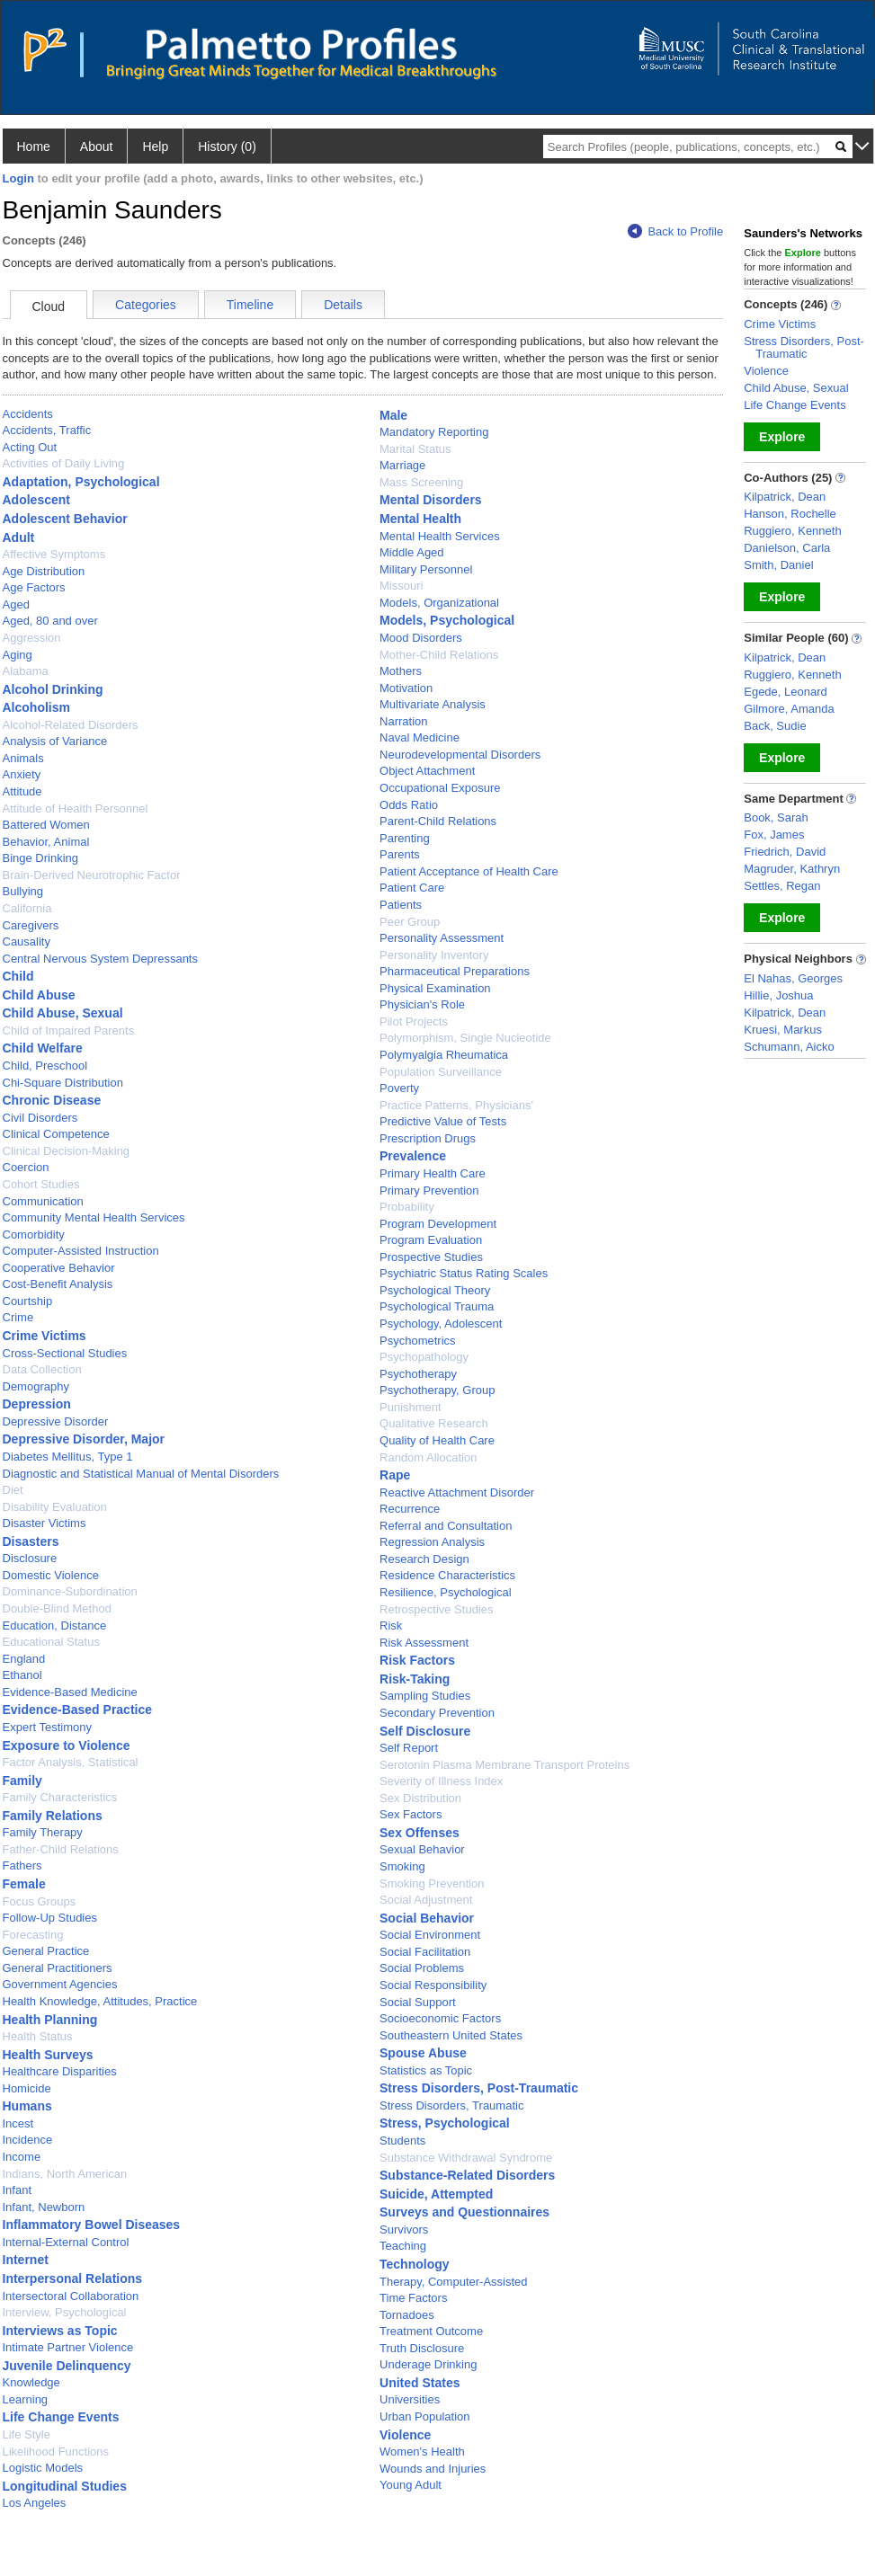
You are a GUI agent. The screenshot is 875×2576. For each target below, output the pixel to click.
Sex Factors (410, 1814)
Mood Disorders (420, 637)
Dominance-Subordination (70, 1591)
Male (393, 415)
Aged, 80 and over (50, 620)
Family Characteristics (60, 1797)
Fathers (22, 1865)
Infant (17, 2190)
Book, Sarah (776, 817)
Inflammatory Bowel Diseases (92, 2224)
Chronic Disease (52, 1100)
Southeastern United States (450, 2035)
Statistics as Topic (425, 2070)
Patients (400, 904)
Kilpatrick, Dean (785, 496)
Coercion (26, 1167)
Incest (18, 2123)
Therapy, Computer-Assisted (453, 2281)
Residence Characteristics (447, 1575)
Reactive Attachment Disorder (456, 1492)
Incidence (28, 2139)
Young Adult (410, 2485)
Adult (19, 537)
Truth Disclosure (421, 2348)
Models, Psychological (446, 620)
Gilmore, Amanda (789, 708)
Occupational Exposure (439, 788)
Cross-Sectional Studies (65, 1353)
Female (24, 1884)
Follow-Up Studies (50, 1917)
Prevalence (412, 1156)
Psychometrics (417, 1340)
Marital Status (415, 449)
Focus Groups (39, 1901)
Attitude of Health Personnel (75, 808)
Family (22, 1780)
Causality (26, 941)
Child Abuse (39, 995)
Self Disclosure (424, 1731)
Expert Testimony (47, 1727)
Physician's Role (422, 1004)
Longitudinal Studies (65, 2486)
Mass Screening (421, 482)
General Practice (46, 1951)
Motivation (406, 688)
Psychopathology (424, 1357)
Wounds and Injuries (432, 2468)
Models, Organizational (439, 602)
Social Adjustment (425, 1899)
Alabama (26, 671)
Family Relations (53, 1815)
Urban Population (424, 2416)
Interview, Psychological (65, 2312)
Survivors (403, 2229)
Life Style (26, 2434)
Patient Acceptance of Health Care (468, 871)
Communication (43, 1201)
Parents (399, 854)
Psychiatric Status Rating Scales (463, 1273)
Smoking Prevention (431, 1883)
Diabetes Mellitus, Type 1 (68, 1456)
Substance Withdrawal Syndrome (465, 2157)
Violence (405, 2435)
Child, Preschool (45, 1065)
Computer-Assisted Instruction (81, 1250)
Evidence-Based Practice (78, 1709)
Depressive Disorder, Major (84, 1439)
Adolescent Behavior (65, 518)
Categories (145, 305)
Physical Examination (435, 988)
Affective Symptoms (54, 554)
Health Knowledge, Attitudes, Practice (100, 2001)
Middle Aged (411, 552)
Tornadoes (406, 2315)
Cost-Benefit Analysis (58, 1284)
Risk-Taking (414, 1679)
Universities (409, 2399)
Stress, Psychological (444, 2123)
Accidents (28, 414)
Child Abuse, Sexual (63, 1013)
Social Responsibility (433, 1985)
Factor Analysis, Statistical (70, 1762)
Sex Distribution (420, 1798)
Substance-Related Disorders (467, 2175)
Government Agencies (60, 1984)
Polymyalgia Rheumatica (443, 1054)
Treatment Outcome (431, 2331)
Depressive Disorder (56, 1421)
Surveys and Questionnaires (464, 2212)
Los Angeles (35, 2502)
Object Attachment (427, 770)
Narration (403, 721)
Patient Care (411, 887)
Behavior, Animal (46, 841)
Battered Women (46, 824)
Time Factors (413, 2298)
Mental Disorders (430, 500)
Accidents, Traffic (47, 430)
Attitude (22, 791)
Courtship (28, 1301)
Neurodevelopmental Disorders (459, 754)
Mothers (400, 671)
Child (18, 976)
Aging (17, 655)
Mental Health (420, 518)
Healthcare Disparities (60, 2071)
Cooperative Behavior (59, 1268)
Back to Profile (675, 231)
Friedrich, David (785, 851)
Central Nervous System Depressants (100, 958)
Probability (406, 1206)
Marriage (402, 465)
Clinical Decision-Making (66, 1151)
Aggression (32, 637)
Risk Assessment (424, 1642)
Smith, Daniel (778, 565)
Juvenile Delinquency (67, 2365)
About (96, 146)
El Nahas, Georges (793, 978)
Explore (782, 437)
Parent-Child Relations (437, 821)
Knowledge (31, 2382)
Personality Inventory (433, 955)
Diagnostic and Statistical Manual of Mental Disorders (141, 1473)
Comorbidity (34, 1234)
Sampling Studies (424, 1695)
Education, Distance (55, 1625)
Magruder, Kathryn (792, 868)
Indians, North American (65, 2174)
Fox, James (774, 834)
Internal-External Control (66, 2242)
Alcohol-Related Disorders (70, 725)
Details (343, 305)
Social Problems (421, 1968)
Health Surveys (48, 2054)
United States (419, 2383)
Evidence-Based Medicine (70, 1692)
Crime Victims (44, 1335)
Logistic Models (43, 2467)
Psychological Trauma (436, 1306)
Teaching (402, 2245)
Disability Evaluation (55, 1507)
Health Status (38, 2036)
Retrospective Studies (436, 1609)
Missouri (401, 585)
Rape (394, 1475)
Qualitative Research (433, 1423)
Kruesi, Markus (783, 1029)
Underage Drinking (428, 2364)
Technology (414, 2264)
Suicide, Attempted (436, 2194)
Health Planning (50, 2019)
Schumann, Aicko (789, 1046)
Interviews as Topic (60, 2330)
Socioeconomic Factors (440, 2018)
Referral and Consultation (445, 1525)
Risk (390, 1625)
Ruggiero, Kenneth (792, 530)
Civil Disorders (40, 1117)
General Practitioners (57, 1968)
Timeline (250, 305)
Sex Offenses (419, 1832)
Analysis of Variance (55, 741)
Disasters (31, 1541)
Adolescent (36, 500)
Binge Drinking (41, 858)
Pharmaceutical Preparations (454, 971)
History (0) (227, 146)
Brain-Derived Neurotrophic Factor (92, 875)
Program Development (437, 1223)
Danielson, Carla (787, 548)
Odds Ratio (408, 805)
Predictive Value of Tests (442, 1121)
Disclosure (30, 1558)
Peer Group (409, 921)
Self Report (408, 1747)
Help (155, 146)
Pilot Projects (413, 1021)
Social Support (417, 2002)
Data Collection (42, 1369)
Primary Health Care (432, 1173)
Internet (26, 2259)
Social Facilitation (424, 1952)
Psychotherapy (418, 1374)
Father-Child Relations (61, 1849)
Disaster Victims (44, 1523)
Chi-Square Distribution (63, 1082)
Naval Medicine (419, 737)
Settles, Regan (782, 886)
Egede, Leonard (785, 691)
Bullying (23, 891)
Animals (23, 758)
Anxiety (22, 774)
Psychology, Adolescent (440, 1323)
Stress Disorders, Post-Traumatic (478, 2088)
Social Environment (429, 1934)
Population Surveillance (440, 1072)
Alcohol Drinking (53, 689)
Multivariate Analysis (432, 704)
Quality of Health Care (437, 1440)
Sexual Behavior (422, 1849)
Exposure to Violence (66, 1745)
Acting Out (30, 447)
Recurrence (409, 1508)
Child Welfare (43, 1048)
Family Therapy (43, 1832)
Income (22, 2156)
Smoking (402, 1866)
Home (33, 146)
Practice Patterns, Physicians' (456, 1105)
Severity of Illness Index (441, 1781)
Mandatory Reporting (433, 432)
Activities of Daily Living (64, 463)
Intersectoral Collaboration (71, 2296)
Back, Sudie (775, 726)
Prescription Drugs (427, 1138)
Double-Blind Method (57, 1608)
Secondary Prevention (437, 1712)
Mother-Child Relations (438, 655)
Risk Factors (417, 1660)
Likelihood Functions (56, 2451)
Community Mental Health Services (94, 1217)
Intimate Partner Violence (68, 2347)
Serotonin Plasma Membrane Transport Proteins (504, 1765)
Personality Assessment (441, 938)
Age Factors (34, 587)
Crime (18, 1317)
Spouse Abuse (423, 2053)
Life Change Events (61, 2417)
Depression (37, 1404)
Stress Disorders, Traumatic (451, 2105)
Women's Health (422, 2451)
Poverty (399, 1088)
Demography (36, 1386)
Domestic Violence (51, 1575)
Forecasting (33, 1934)
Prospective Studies (431, 1257)
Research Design (424, 1559)
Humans (27, 2106)
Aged (16, 604)
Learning (26, 2399)
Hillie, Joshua (778, 995)
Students (402, 2140)
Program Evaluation (430, 1240)
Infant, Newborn (44, 2207)
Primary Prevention (429, 1190)
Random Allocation (428, 1457)
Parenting (404, 838)
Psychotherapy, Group (437, 1390)
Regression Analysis (432, 1542)
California (27, 908)
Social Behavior (426, 1918)
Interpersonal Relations (73, 2278)
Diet (13, 1490)
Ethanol (22, 1675)
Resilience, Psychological (445, 1592)
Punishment (410, 1407)
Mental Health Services (439, 536)
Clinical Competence (56, 1134)
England (24, 1659)
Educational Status (51, 1641)
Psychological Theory (434, 1290)
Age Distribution (44, 571)
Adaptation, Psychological (81, 482)
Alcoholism (36, 707)
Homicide (27, 2088)
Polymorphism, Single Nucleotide (465, 1037)
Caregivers (31, 925)
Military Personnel (425, 569)
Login (18, 178)
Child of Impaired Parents (69, 1030)
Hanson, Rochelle (790, 513)
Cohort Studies (41, 1184)
